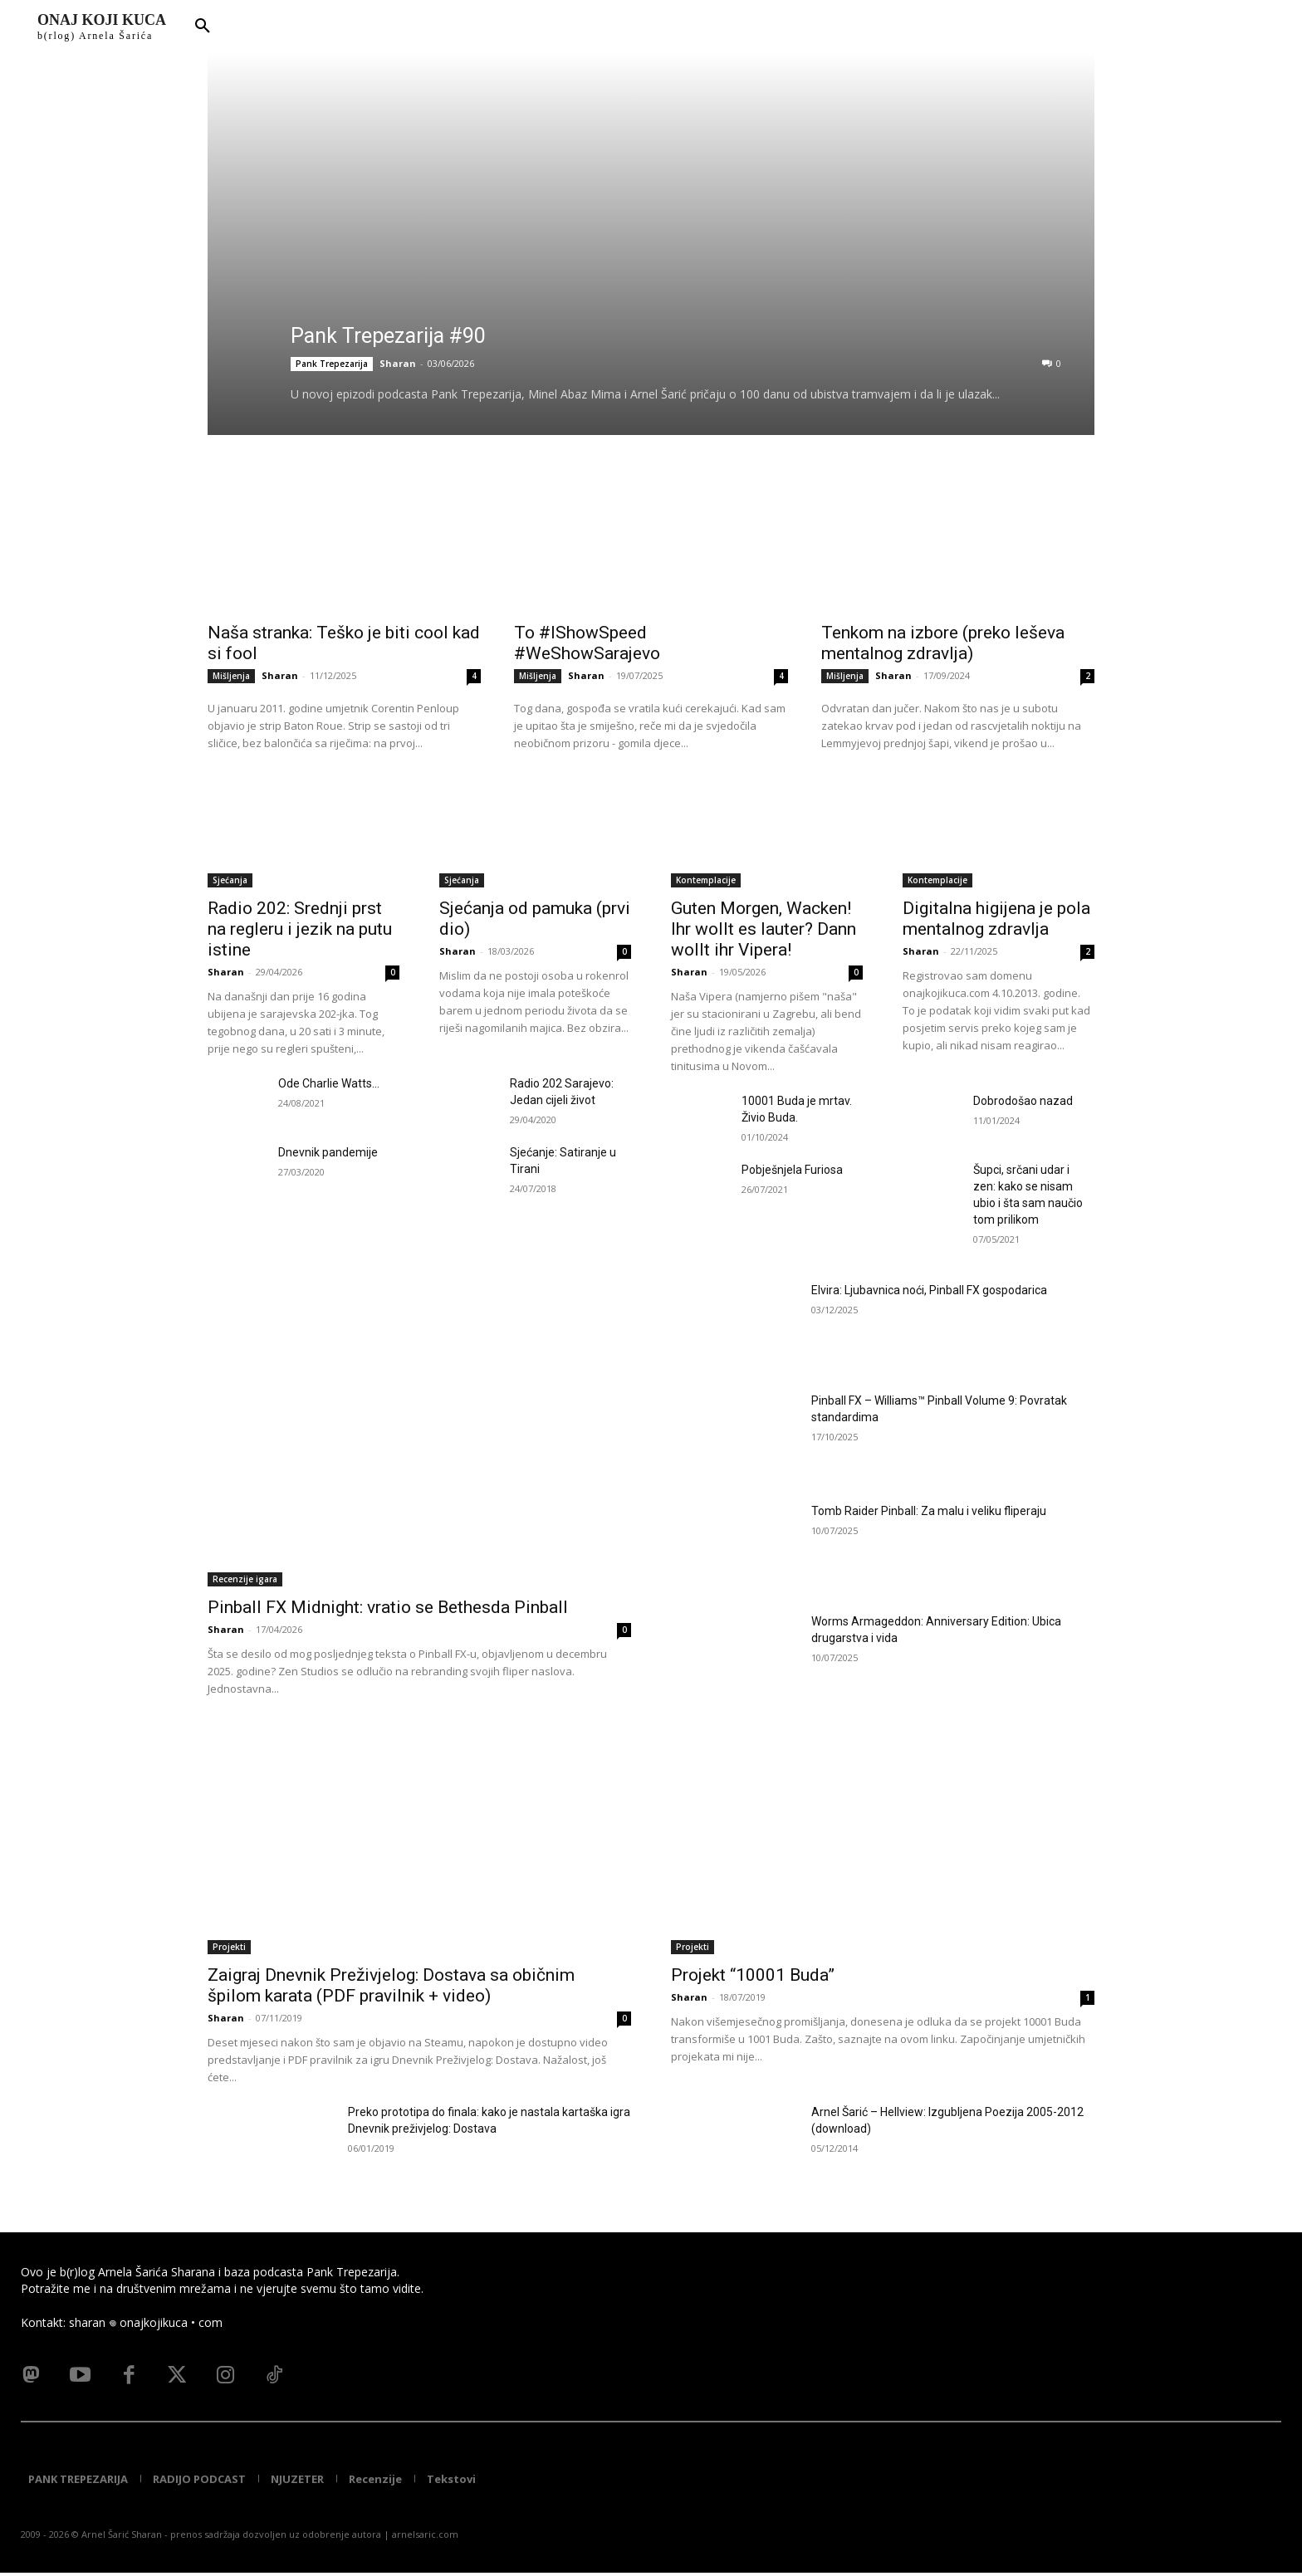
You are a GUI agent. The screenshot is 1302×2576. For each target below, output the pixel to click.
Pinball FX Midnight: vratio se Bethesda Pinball (388, 1607)
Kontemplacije (706, 880)
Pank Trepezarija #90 (388, 336)
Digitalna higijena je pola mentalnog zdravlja (996, 918)
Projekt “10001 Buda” (753, 1975)
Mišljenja (231, 676)
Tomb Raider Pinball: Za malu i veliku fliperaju (928, 1511)
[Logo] (101, 26)
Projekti (229, 1947)
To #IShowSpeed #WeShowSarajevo (587, 643)
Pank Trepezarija (332, 363)
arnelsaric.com (425, 2537)
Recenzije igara (245, 1579)
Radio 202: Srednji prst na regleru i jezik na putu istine (300, 929)
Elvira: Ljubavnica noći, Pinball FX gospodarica (929, 1290)
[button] (203, 26)
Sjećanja (230, 880)
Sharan (397, 363)
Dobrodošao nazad (1023, 1100)
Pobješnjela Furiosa (792, 1169)
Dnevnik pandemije (328, 1152)
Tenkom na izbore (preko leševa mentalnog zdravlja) (943, 643)
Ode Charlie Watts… (328, 1083)
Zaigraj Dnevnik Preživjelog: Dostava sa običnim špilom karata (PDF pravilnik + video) (391, 1985)
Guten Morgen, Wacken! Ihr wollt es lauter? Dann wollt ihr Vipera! (763, 929)
